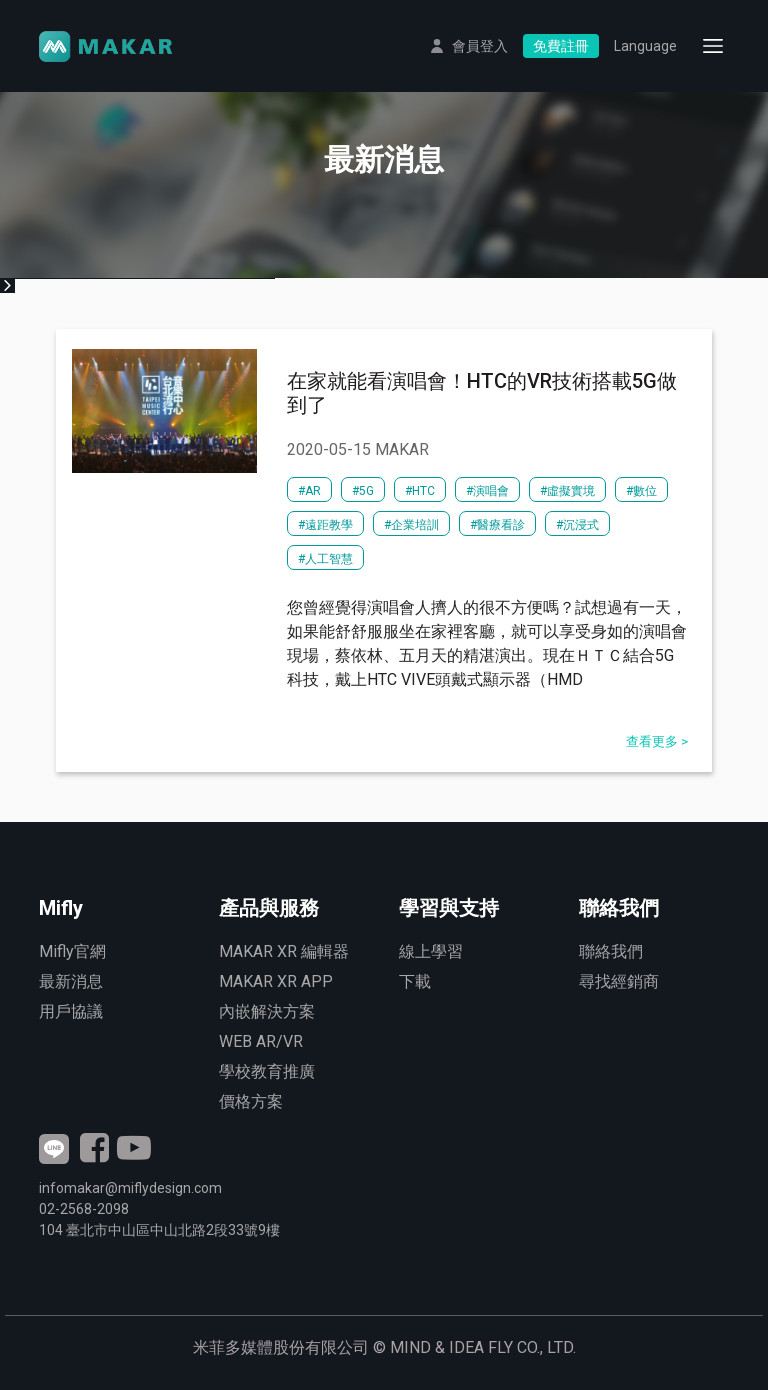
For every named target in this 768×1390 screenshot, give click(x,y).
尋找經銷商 (619, 981)
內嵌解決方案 (267, 1011)
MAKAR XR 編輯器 (284, 951)
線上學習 (431, 951)
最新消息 (71, 981)
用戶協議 (71, 1011)
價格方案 (251, 1101)
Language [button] (645, 46)
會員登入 (480, 46)
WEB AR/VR (261, 1041)
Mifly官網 (72, 951)
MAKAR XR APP (276, 981)
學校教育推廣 (267, 1071)
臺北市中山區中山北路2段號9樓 (159, 1230)
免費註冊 (561, 46)
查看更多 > (657, 741)
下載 (415, 981)
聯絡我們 (611, 951)
